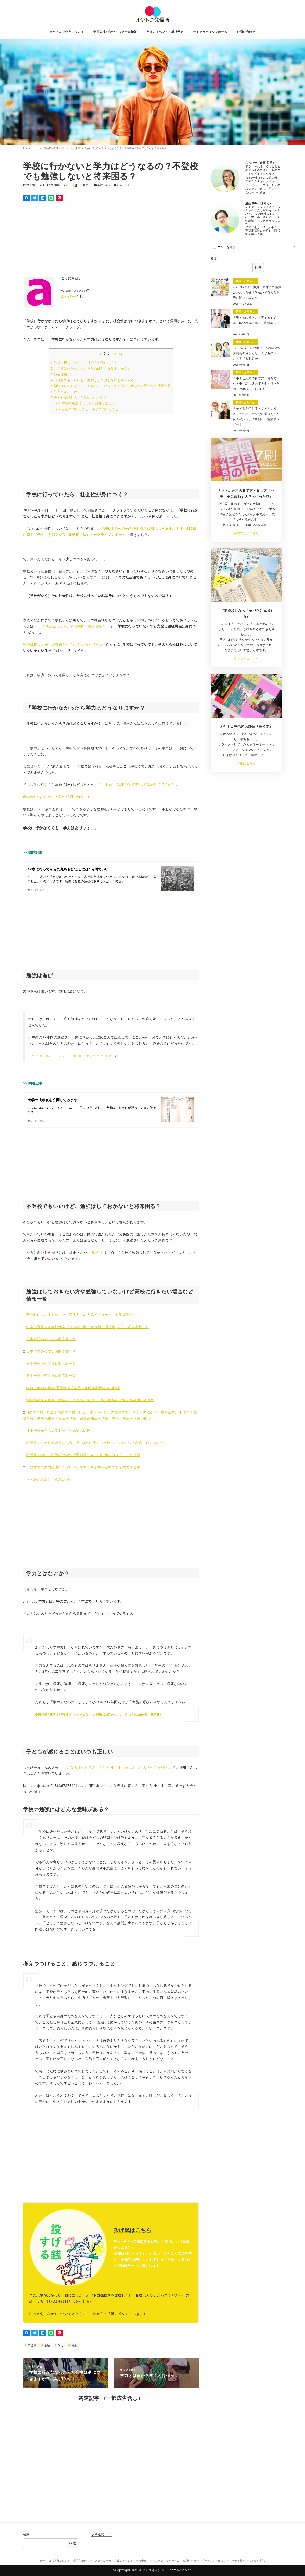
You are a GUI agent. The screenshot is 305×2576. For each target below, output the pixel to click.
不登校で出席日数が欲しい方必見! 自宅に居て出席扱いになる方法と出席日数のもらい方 (96, 1442)
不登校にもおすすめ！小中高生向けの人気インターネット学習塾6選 (80, 1314)
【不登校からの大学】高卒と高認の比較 (58, 1430)
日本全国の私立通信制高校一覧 (51, 1375)
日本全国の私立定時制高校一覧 (51, 1351)
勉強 (47, 2345)
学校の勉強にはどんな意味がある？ (85, 403)
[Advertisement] (111, 239)
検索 (214, 258)
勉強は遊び (61, 374)
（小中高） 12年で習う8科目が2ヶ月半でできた (137, 784)
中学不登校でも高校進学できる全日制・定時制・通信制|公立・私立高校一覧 (87, 1327)
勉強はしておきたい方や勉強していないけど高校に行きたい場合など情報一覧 (111, 386)
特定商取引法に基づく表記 (248, 2560)
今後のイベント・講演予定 (130, 2560)
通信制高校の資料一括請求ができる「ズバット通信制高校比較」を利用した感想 (90, 1400)
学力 (60, 2345)
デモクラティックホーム (165, 2560)
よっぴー (68, 296)
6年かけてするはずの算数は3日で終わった (57, 796)
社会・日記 (124, 185)
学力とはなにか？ (66, 391)
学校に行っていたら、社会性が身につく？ (84, 362)
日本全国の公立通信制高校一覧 (51, 1363)
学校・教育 (104, 185)
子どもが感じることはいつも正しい (79, 397)
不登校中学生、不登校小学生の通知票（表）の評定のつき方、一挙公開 (83, 1455)
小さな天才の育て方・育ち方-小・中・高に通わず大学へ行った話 (71, 1056)
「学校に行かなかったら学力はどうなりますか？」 (91, 368)
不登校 (31, 2345)
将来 (74, 2345)
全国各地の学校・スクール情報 (92, 2560)
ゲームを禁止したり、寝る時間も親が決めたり (72, 626)
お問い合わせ (191, 2560)
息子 (95, 1252)
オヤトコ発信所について (55, 2560)
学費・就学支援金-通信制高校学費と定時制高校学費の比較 (73, 1388)
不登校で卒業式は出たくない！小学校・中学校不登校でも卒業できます (83, 1467)
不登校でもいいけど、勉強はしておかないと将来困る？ (94, 380)
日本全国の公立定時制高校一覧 (51, 1339)
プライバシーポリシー (215, 2560)
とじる (116, 354)
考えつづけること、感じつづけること (86, 409)
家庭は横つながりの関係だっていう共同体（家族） (64, 644)
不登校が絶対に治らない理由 (49, 1479)
